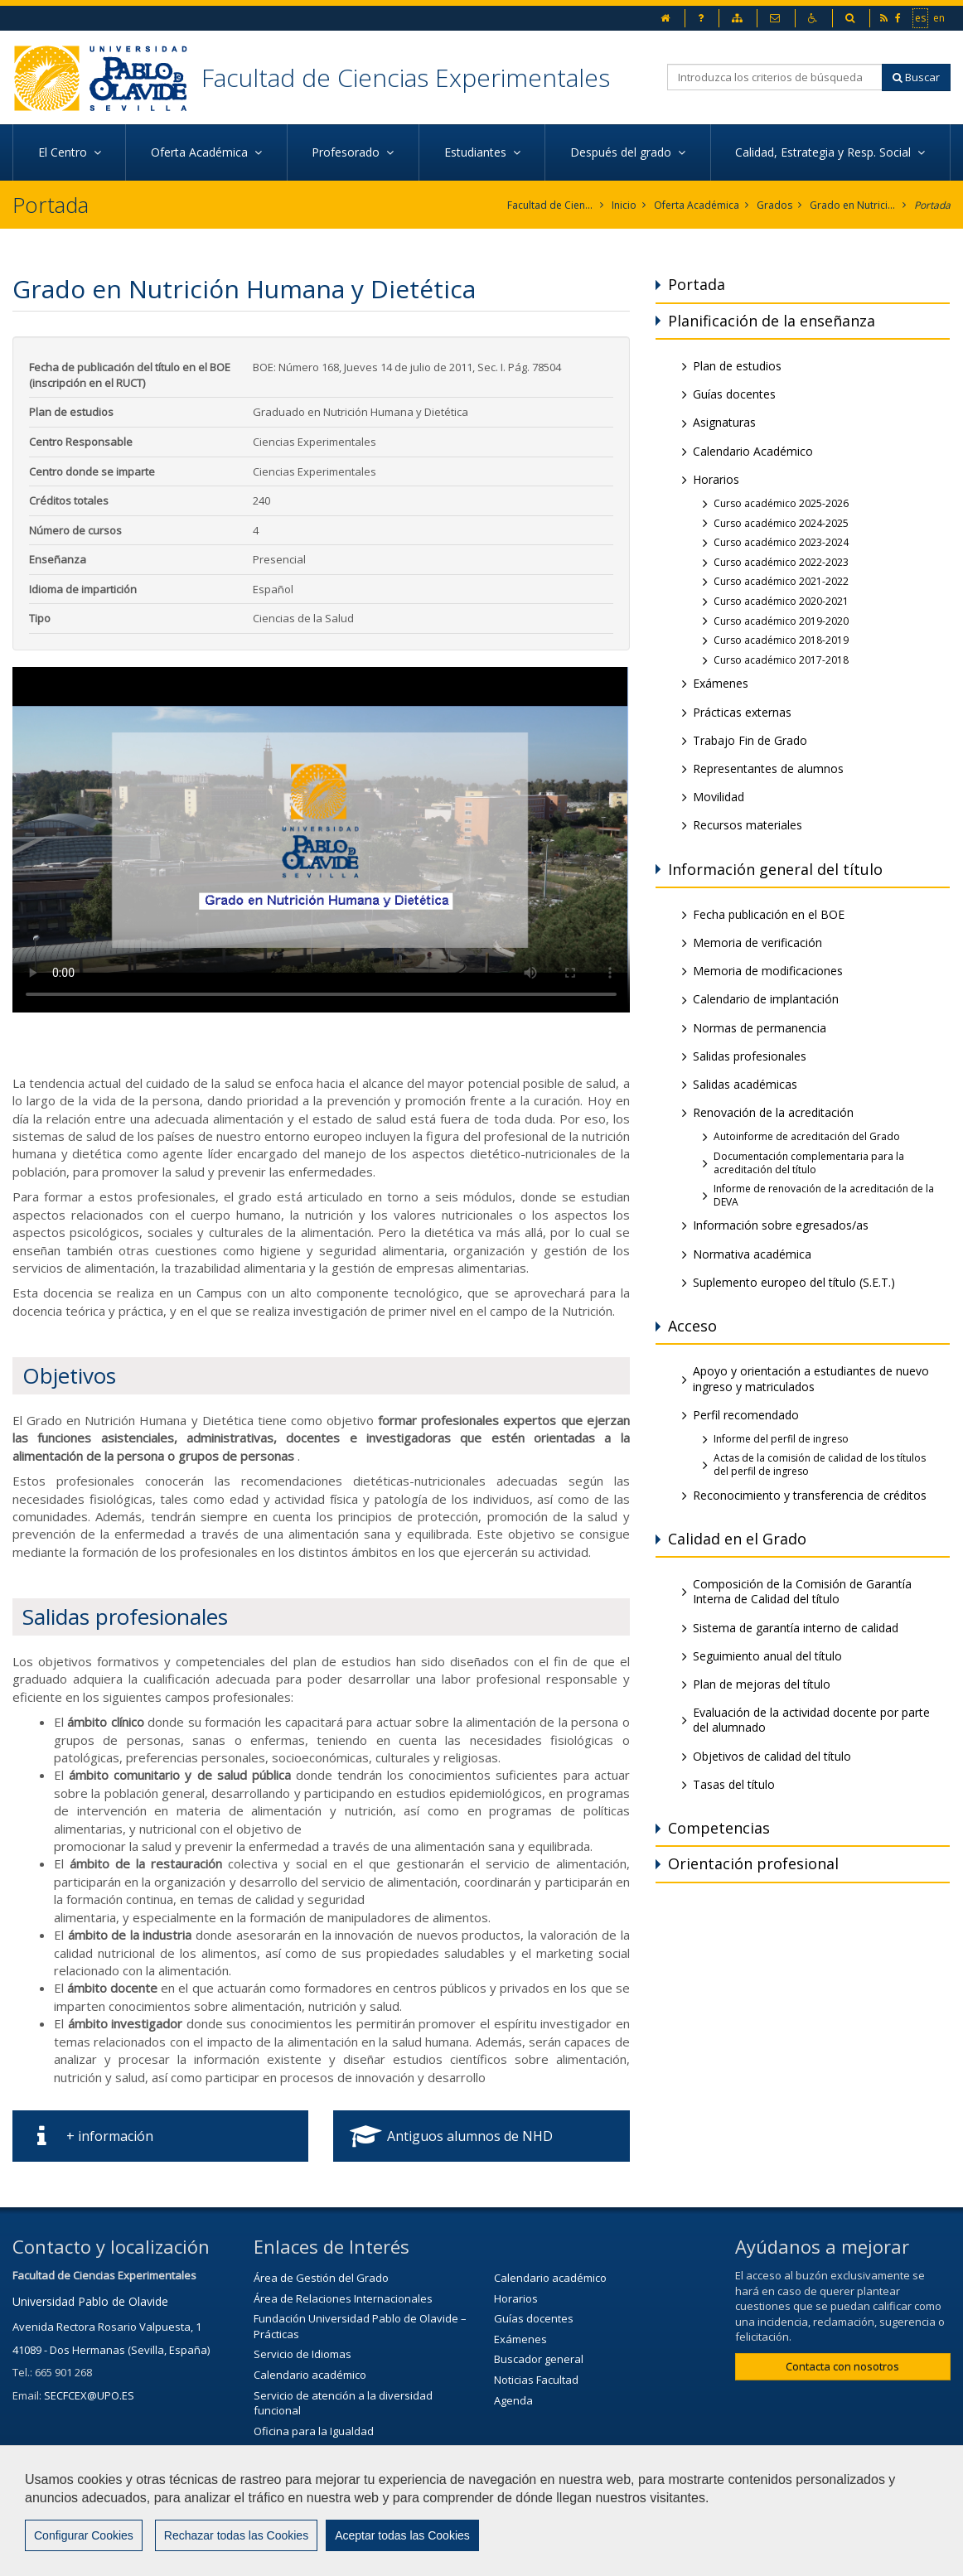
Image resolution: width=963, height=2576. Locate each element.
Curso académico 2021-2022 (781, 581)
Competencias (719, 1828)
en (939, 17)
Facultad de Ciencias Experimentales (405, 77)
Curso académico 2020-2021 (781, 601)
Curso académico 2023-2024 (781, 542)
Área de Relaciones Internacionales (343, 2298)
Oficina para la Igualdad (314, 2431)
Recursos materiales (747, 825)
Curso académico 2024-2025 (781, 523)
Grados (774, 205)
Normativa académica (752, 1254)
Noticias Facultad (536, 2379)
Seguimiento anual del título (767, 1656)
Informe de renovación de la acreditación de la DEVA (824, 1195)
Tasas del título (734, 1784)
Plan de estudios (737, 366)
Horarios (716, 479)
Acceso (692, 1326)
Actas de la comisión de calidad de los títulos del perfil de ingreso (820, 1464)
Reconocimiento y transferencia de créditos (810, 1495)
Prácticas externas (742, 712)
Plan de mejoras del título (761, 1684)
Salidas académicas (745, 1084)
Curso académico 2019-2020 (781, 621)
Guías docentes (734, 394)
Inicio (624, 205)
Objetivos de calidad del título (772, 1756)
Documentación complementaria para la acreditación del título (809, 1163)
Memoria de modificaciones (768, 971)
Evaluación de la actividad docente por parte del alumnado (811, 1719)
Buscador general (538, 2358)
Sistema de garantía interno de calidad (795, 1628)
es (921, 17)
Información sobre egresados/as (781, 1225)
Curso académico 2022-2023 (781, 562)
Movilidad (718, 797)
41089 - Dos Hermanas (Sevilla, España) (111, 2349)
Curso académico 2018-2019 (781, 640)
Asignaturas (724, 422)
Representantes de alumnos (768, 768)
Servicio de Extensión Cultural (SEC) (342, 2471)
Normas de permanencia (759, 1028)
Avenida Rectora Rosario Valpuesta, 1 (106, 2326)
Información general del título (775, 869)
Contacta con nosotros (842, 2366)
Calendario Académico (753, 451)
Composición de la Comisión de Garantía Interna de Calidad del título (802, 1591)
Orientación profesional (753, 1863)
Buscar (916, 77)
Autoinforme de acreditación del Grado (807, 1136)
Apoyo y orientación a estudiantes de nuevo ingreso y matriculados (811, 1378)
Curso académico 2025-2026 (781, 503)
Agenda (513, 2400)
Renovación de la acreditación (773, 1112)
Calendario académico (310, 2374)
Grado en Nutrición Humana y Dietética (853, 205)
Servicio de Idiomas (302, 2353)
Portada (932, 205)
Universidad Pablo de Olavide (90, 2301)
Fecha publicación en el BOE (768, 914)
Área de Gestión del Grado (321, 2277)
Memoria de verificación (757, 942)
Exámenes (720, 683)
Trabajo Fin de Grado (750, 740)
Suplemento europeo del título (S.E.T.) (794, 1282)
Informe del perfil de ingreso (781, 1439)
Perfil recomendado (746, 1415)
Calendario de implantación (766, 999)
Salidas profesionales (749, 1056)
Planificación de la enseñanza (771, 321)
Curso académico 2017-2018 (781, 660)
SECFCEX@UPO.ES (89, 2395)
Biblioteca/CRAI (291, 2450)
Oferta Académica (696, 205)
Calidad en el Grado (737, 1539)
